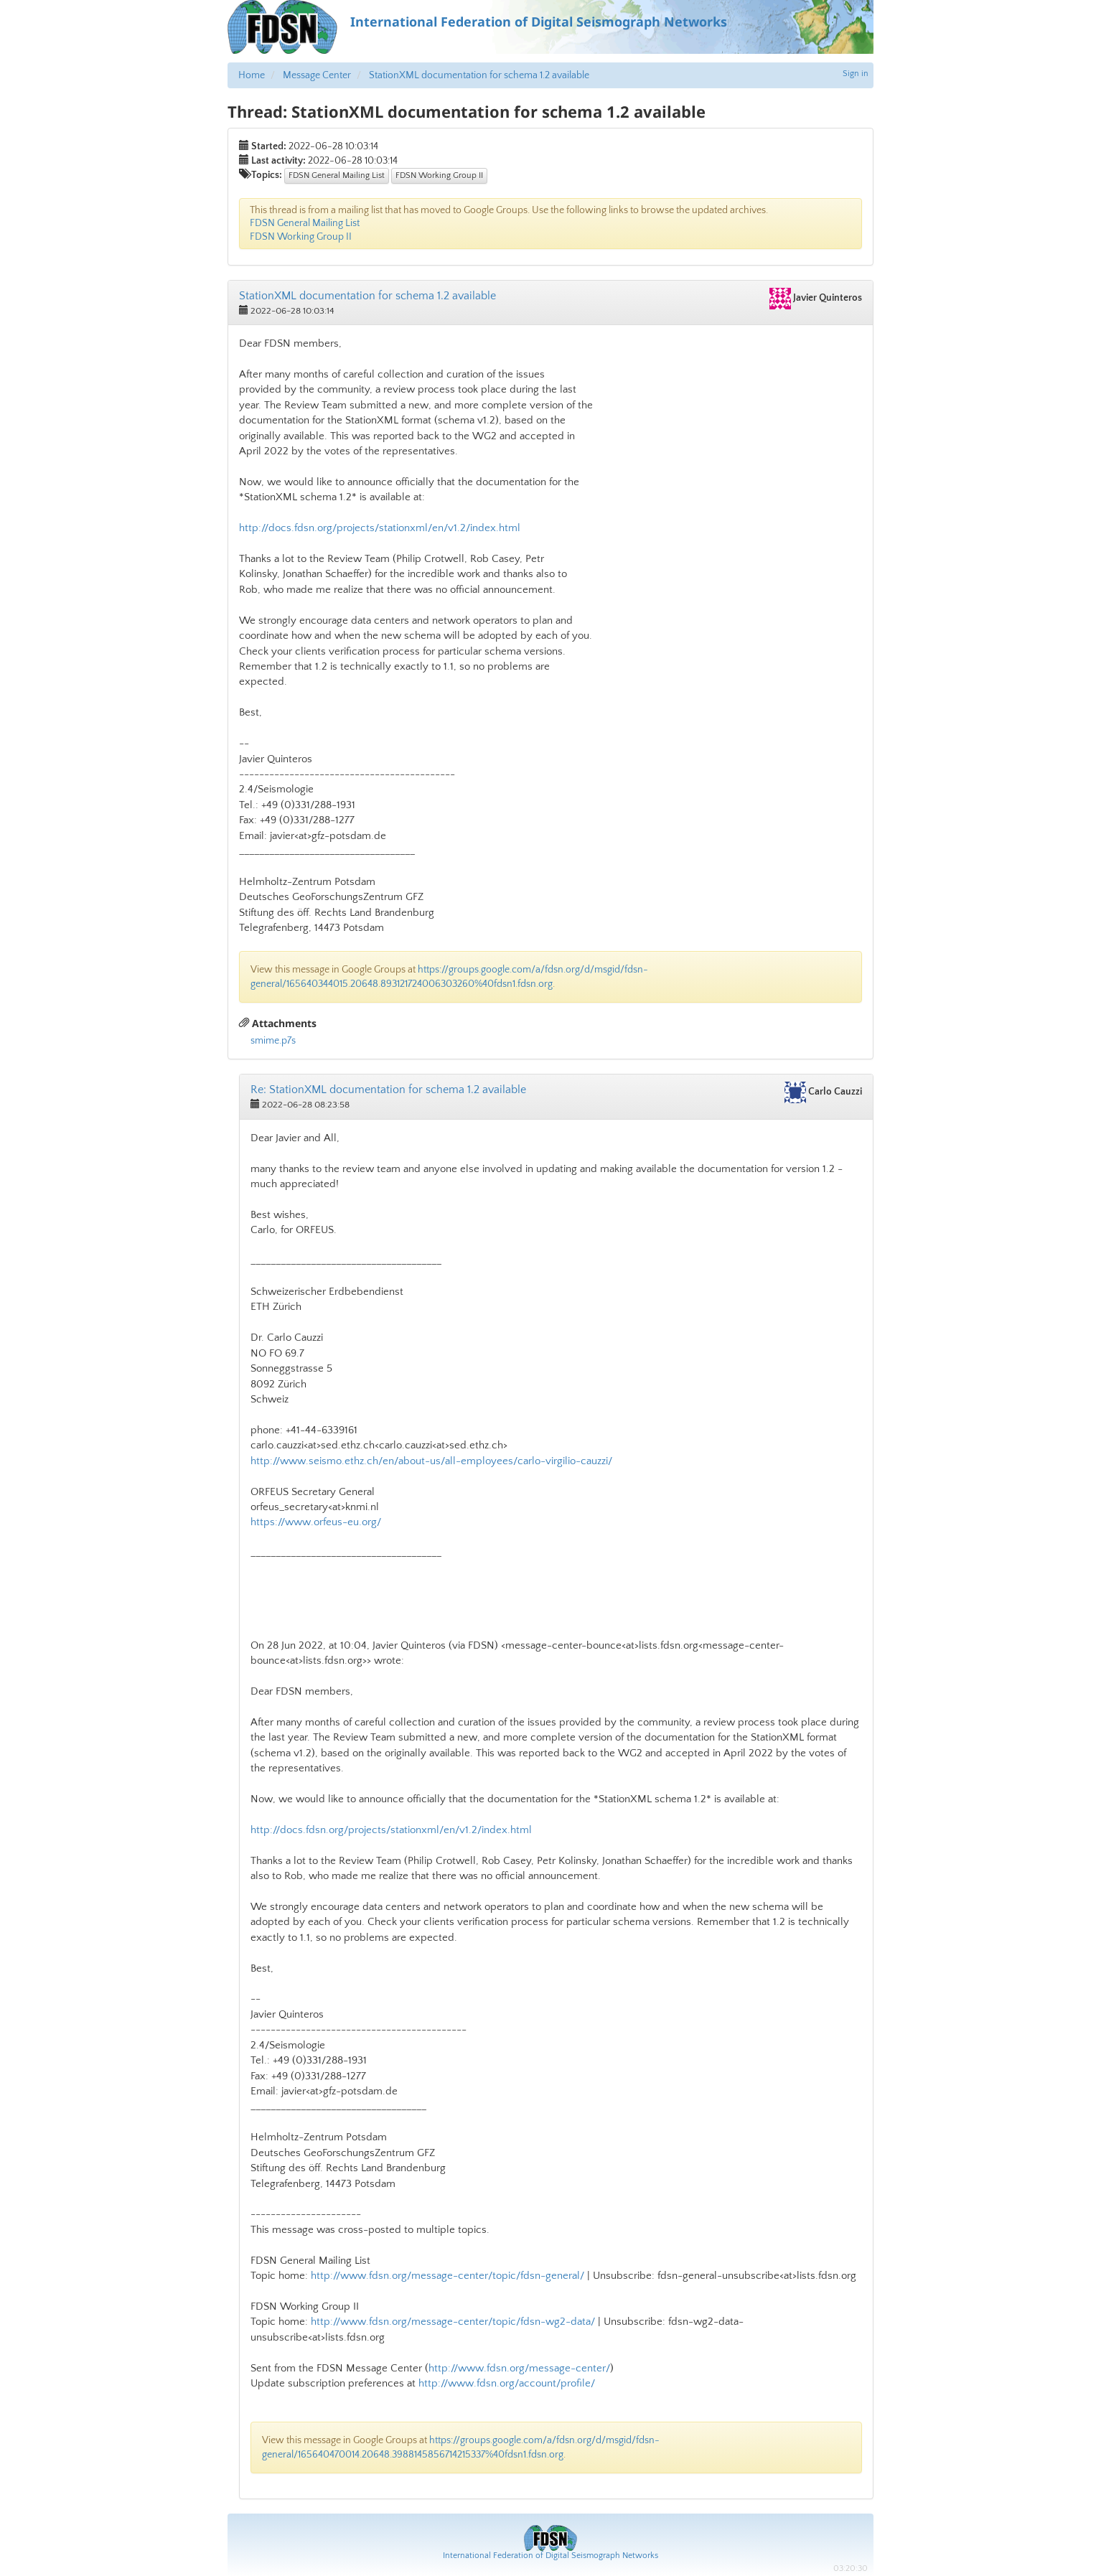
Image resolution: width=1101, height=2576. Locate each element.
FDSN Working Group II (439, 175)
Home (251, 75)
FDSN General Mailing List (337, 175)
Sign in (855, 73)
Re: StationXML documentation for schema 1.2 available (388, 1089)
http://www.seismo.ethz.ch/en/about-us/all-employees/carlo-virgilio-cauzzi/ (431, 1461)
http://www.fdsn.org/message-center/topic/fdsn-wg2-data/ (453, 2321)
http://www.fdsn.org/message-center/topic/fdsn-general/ (447, 2276)
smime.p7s (273, 1040)
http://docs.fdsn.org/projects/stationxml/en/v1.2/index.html (379, 528)
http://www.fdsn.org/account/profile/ (506, 2383)
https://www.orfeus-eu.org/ (315, 1522)
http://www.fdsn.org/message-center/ (519, 2368)
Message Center (317, 75)
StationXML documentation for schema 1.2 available (479, 75)
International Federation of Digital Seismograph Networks (550, 2555)
